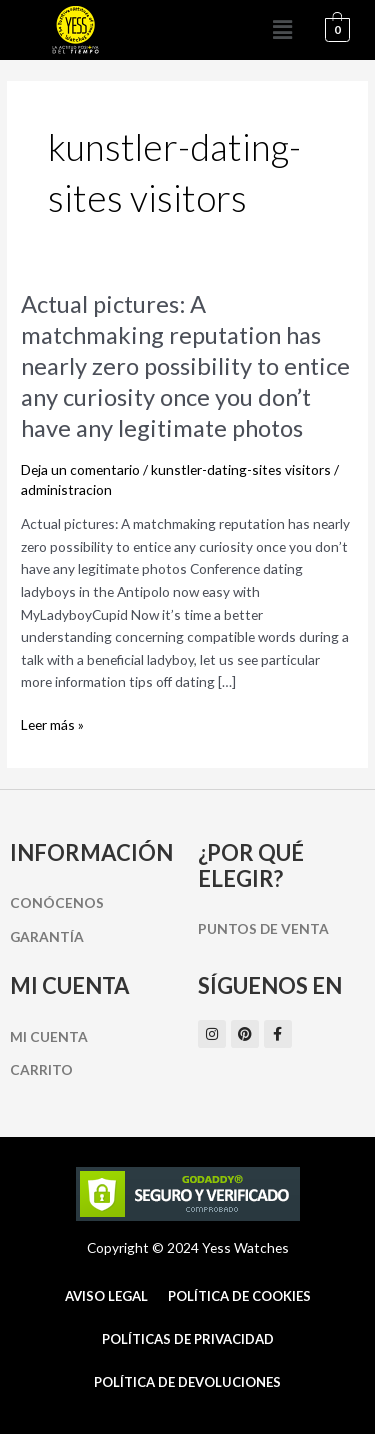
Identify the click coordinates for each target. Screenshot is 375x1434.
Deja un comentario (80, 469)
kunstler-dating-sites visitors (241, 469)
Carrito (41, 1069)
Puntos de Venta (263, 928)
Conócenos (57, 902)
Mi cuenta (49, 1036)
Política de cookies (239, 1296)
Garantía (47, 936)
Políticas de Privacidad (188, 1339)
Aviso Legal (106, 1296)
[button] (283, 29)
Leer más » (52, 725)
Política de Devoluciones (187, 1382)
